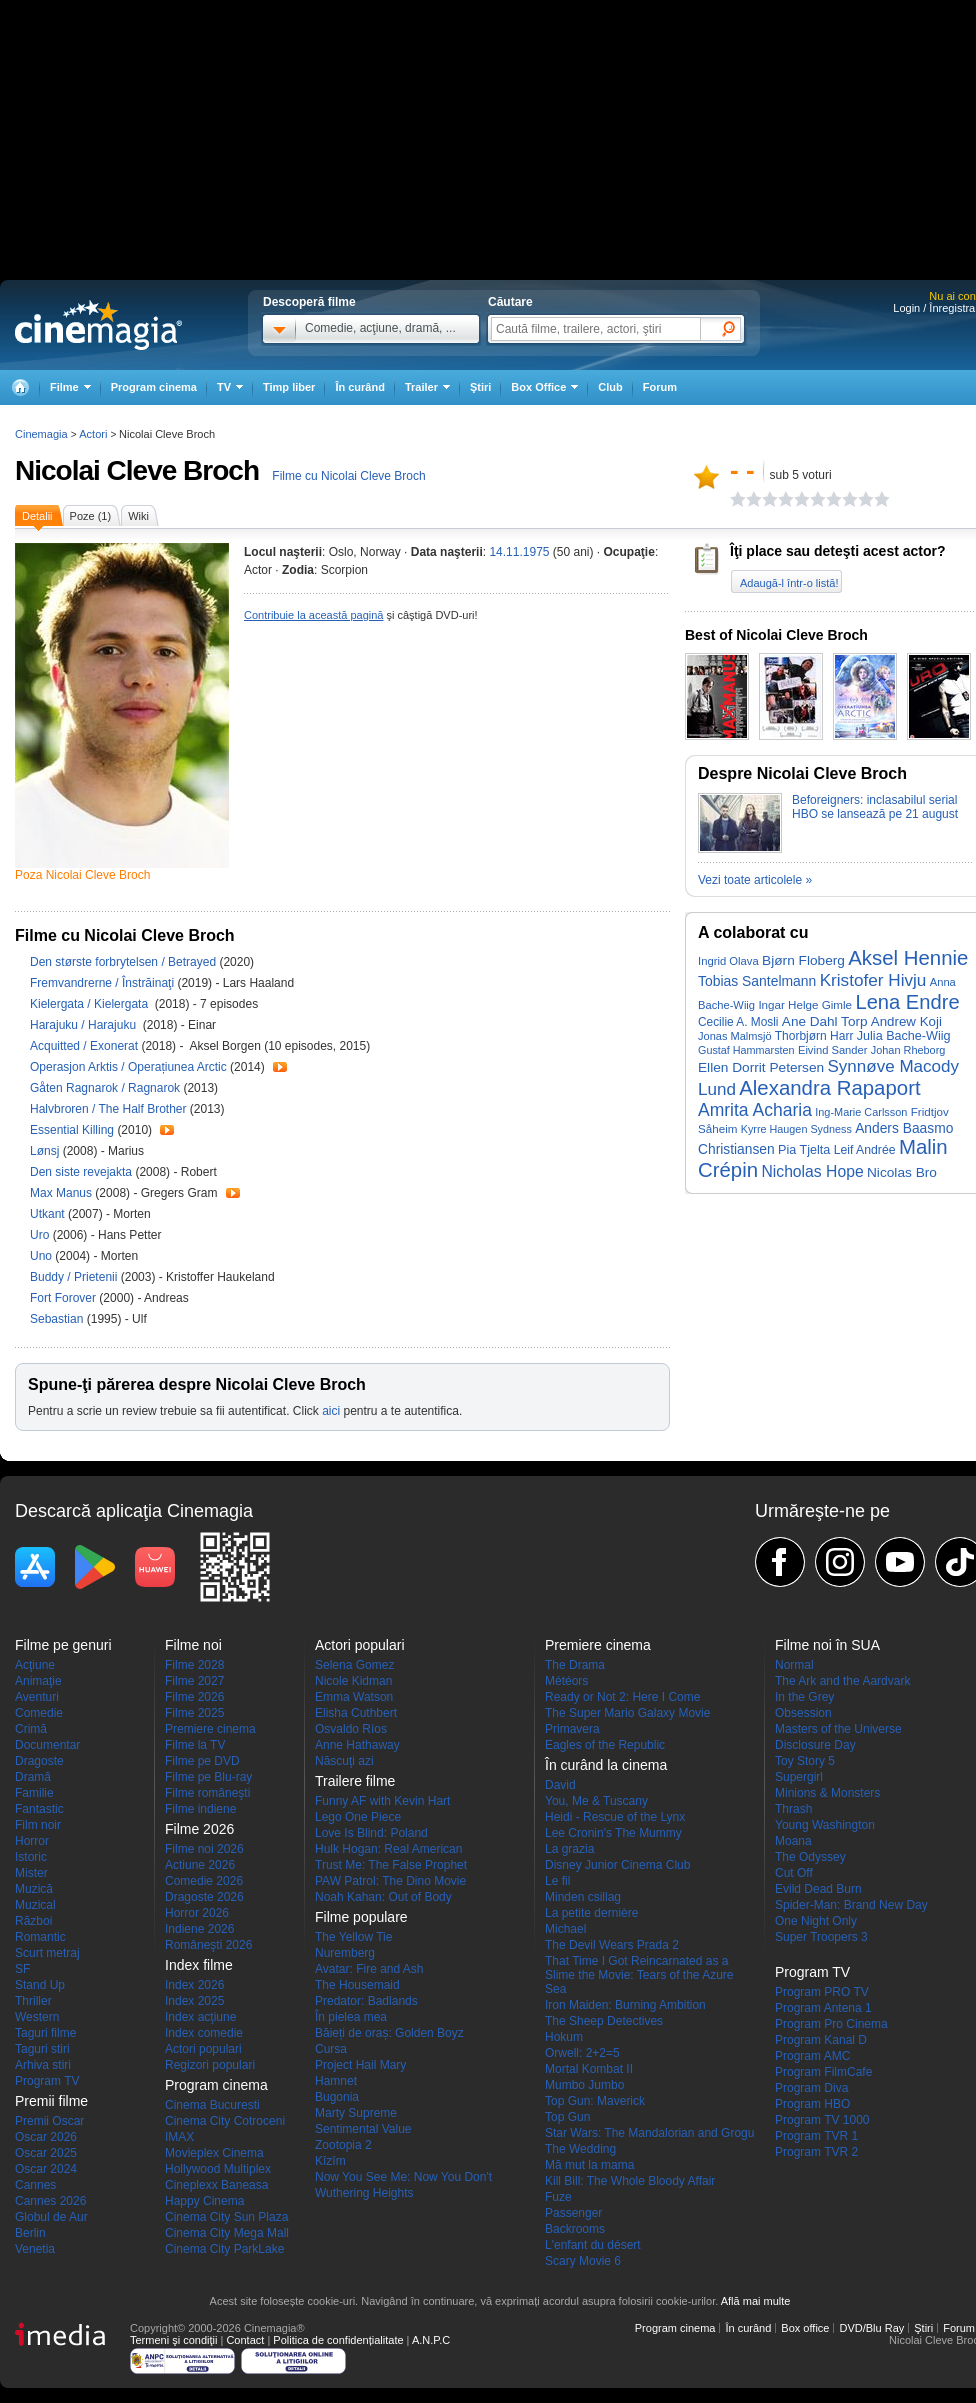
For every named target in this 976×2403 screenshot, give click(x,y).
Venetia (35, 2249)
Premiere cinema (210, 1729)
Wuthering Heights (364, 2193)
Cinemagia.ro (98, 325)
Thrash (793, 1809)
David (560, 1785)
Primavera (572, 1729)
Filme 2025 (194, 1713)
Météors (566, 1681)
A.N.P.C (431, 2340)
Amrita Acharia (755, 1110)
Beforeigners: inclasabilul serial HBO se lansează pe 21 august (875, 807)
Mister (31, 1873)
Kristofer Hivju (873, 980)
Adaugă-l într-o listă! (789, 583)
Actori (93, 434)
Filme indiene (200, 1809)
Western (37, 2017)
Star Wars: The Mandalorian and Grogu (649, 2133)
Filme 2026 (194, 1697)
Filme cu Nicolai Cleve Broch (348, 476)
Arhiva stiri (43, 2065)
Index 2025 (194, 2001)
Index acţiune (200, 2017)
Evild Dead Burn (818, 1889)
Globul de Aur (51, 2217)
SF (22, 1969)
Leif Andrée (865, 1150)
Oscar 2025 (46, 2153)
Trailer (280, 1067)
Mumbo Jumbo (584, 2085)
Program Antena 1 (823, 2008)
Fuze (558, 2197)
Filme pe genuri (63, 1645)
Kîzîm (330, 2161)
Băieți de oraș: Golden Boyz (389, 2033)
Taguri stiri (42, 2049)
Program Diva (811, 2088)
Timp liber (289, 387)
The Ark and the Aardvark (842, 1681)
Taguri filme (45, 2033)
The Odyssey (810, 1857)
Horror (32, 1841)
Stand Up (40, 1985)
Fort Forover (64, 1298)
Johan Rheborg (908, 1050)
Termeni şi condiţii (173, 2340)
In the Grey (804, 1697)
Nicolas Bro (902, 1172)
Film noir (38, 1825)
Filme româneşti (207, 1793)
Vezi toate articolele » (755, 880)
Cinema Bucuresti (212, 2105)
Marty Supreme (356, 2113)
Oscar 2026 (46, 2137)
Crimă (31, 1729)
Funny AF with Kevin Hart (382, 1801)
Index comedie (204, 2033)
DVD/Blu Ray (871, 2328)
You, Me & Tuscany (596, 1801)
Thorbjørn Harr (814, 1036)
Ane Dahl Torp (825, 1021)
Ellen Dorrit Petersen (761, 1067)
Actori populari (203, 2049)
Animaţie (38, 1681)
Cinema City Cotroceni (225, 2121)
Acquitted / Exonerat (84, 1046)
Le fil (557, 1881)
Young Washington (825, 1825)
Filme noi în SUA (827, 1645)
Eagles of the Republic (605, 1745)
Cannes (35, 2185)
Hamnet (336, 2081)
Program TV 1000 (822, 2120)
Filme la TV (195, 1745)
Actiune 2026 (200, 1865)
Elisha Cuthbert (356, 1713)
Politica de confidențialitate (338, 2340)
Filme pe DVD (202, 1761)
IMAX (179, 2137)
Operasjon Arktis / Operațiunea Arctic (128, 1067)
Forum (660, 387)
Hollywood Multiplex (218, 2169)
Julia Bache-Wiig (904, 1036)
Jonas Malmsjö (735, 1036)
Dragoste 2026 (204, 1897)
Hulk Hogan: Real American (388, 1849)
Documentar (47, 1745)
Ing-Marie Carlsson (861, 1112)
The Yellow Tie (353, 1937)
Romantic (40, 1937)
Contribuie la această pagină (313, 615)
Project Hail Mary (360, 2065)
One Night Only (816, 1921)
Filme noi (193, 1645)
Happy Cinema (204, 2201)
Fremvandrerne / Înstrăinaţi (102, 983)
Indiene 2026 (199, 1929)
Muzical (35, 1905)
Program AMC (812, 2056)
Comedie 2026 (204, 1881)
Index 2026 (194, 1985)
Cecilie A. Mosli (738, 1022)
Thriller (33, 2001)
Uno (42, 1256)
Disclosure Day (815, 1745)
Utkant (49, 1214)
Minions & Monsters (827, 1793)
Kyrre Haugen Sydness (796, 1129)
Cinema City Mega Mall (227, 2233)
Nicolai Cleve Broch (137, 470)
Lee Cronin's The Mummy (613, 1833)
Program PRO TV (822, 1992)
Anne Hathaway (357, 1745)
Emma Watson (354, 1697)
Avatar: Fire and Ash (369, 1969)
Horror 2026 (197, 1913)
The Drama (575, 1665)
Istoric (31, 1857)
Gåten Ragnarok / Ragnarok (105, 1088)
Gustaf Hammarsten (746, 1050)
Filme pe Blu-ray (208, 1777)
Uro (41, 1235)
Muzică (34, 1889)
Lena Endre (907, 1002)
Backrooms (575, 2229)
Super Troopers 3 (821, 1937)
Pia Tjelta (804, 1150)
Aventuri (37, 1697)
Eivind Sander (832, 1050)
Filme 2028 (194, 1665)
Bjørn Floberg (803, 960)
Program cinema (154, 387)
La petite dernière (591, 1913)
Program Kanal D (821, 2040)
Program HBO (812, 2104)
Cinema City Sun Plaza (226, 2217)
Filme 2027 (194, 1681)
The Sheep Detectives (604, 2021)
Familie (34, 1793)
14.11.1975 (519, 552)
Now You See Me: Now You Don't (403, 2177)
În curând (360, 387)
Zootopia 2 (343, 2145)
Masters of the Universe (838, 1729)
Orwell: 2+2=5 (582, 2053)
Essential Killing (73, 1130)
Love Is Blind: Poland (371, 1833)
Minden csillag (583, 1897)
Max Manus (62, 1193)
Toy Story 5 (805, 1761)
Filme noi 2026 (204, 1849)
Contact (245, 2340)
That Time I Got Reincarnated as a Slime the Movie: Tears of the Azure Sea (639, 1975)
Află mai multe (756, 2301)
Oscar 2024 (46, 2169)
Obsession (803, 1713)
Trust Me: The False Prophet (391, 1865)
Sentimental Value (363, 2129)
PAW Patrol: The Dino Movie (390, 1881)
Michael (565, 1929)
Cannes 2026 (50, 2201)
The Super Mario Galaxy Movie (627, 1713)
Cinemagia (41, 434)
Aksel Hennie (908, 958)
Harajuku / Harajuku (84, 1025)
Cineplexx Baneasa (216, 2185)
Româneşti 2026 (208, 1945)
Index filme (199, 1965)
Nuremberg (345, 1953)
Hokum (564, 2037)
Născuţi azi (344, 1761)
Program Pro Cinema (831, 2024)
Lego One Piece (358, 1817)
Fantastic (39, 1809)
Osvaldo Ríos (351, 1729)
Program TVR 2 (816, 2152)
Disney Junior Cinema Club (617, 1865)
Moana (793, 1841)
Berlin (30, 2233)
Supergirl (799, 1777)
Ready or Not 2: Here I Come (622, 1697)
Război (33, 1921)
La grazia (569, 1849)
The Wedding (580, 2149)
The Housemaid (357, 1985)
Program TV (47, 2081)
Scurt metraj (47, 1953)
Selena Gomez (354, 1665)
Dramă (33, 1777)
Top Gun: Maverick (595, 2101)
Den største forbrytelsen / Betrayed (123, 962)
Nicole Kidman (353, 1681)
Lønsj (46, 1151)
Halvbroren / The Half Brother (108, 1109)
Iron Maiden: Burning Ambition (625, 2005)
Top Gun (567, 2117)
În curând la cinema (606, 1765)
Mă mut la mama (589, 2165)
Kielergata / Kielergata (90, 1004)
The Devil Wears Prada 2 (612, 1945)
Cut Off (794, 1873)
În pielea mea (351, 2017)
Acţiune (35, 1665)
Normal (794, 1665)
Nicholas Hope (812, 1171)
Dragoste (39, 1761)
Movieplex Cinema (214, 2153)
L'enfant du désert (593, 2245)
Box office (805, 2328)
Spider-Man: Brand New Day (851, 1905)
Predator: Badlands (366, 2001)
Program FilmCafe (823, 2072)
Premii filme (51, 2101)
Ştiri (480, 387)
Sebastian (58, 1319)
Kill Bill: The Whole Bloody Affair (630, 2181)
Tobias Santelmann (757, 981)
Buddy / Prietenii (73, 1277)
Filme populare (361, 1917)
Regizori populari (210, 2065)
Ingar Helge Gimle (805, 1004)
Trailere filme (355, 1781)
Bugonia (337, 2097)
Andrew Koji (906, 1021)
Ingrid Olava (728, 961)
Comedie (39, 1713)
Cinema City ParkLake (224, 2249)
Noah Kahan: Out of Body (383, 1897)
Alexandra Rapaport (829, 1088)
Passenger (573, 2213)
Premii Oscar (49, 2121)
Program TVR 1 (816, 2136)
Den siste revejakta (82, 1172)
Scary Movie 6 (583, 2261)
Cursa (331, 2049)
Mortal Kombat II (589, 2069)
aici (331, 1411)
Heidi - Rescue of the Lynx (615, 1817)
